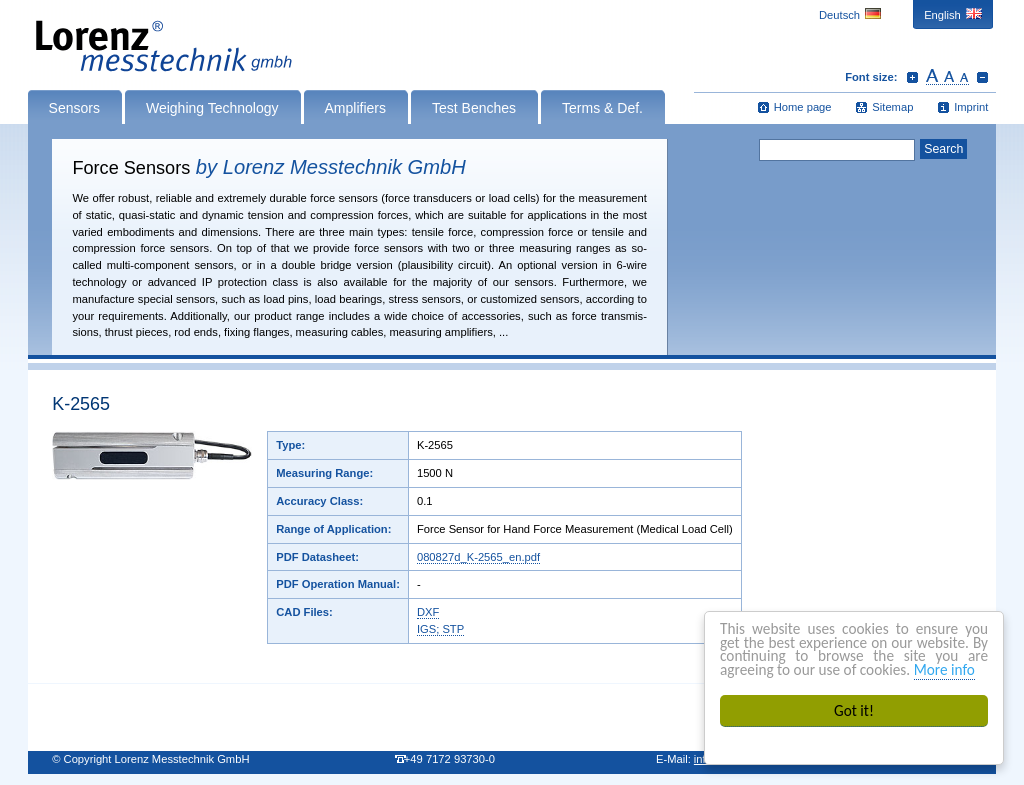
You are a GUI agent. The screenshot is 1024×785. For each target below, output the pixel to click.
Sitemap (892, 107)
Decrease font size (982, 77)
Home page (803, 107)
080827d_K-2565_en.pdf (478, 557)
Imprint (971, 107)
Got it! (854, 710)
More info (944, 669)
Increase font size (912, 77)
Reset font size (947, 77)
